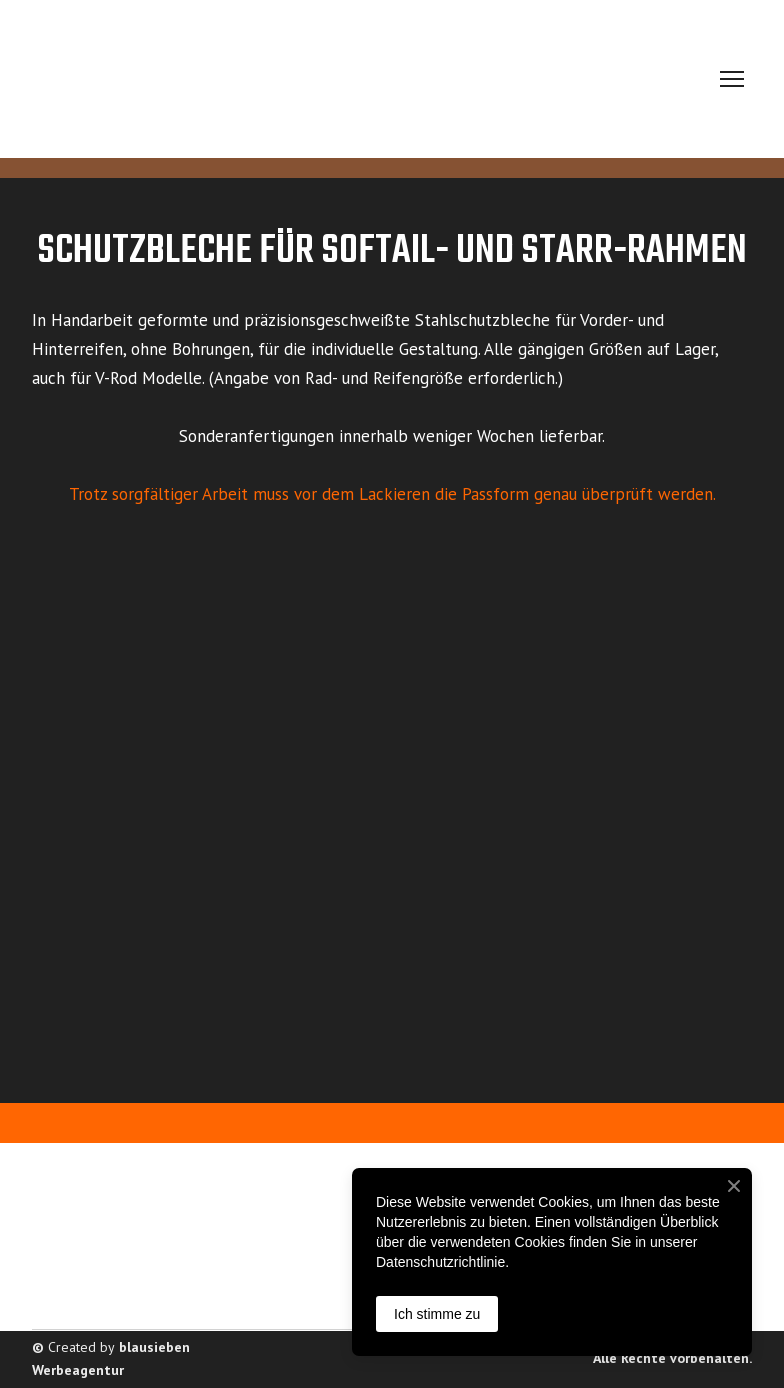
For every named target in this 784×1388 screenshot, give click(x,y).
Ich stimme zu (437, 1314)
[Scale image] (142, 627)
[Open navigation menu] (732, 79)
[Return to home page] (207, 79)
